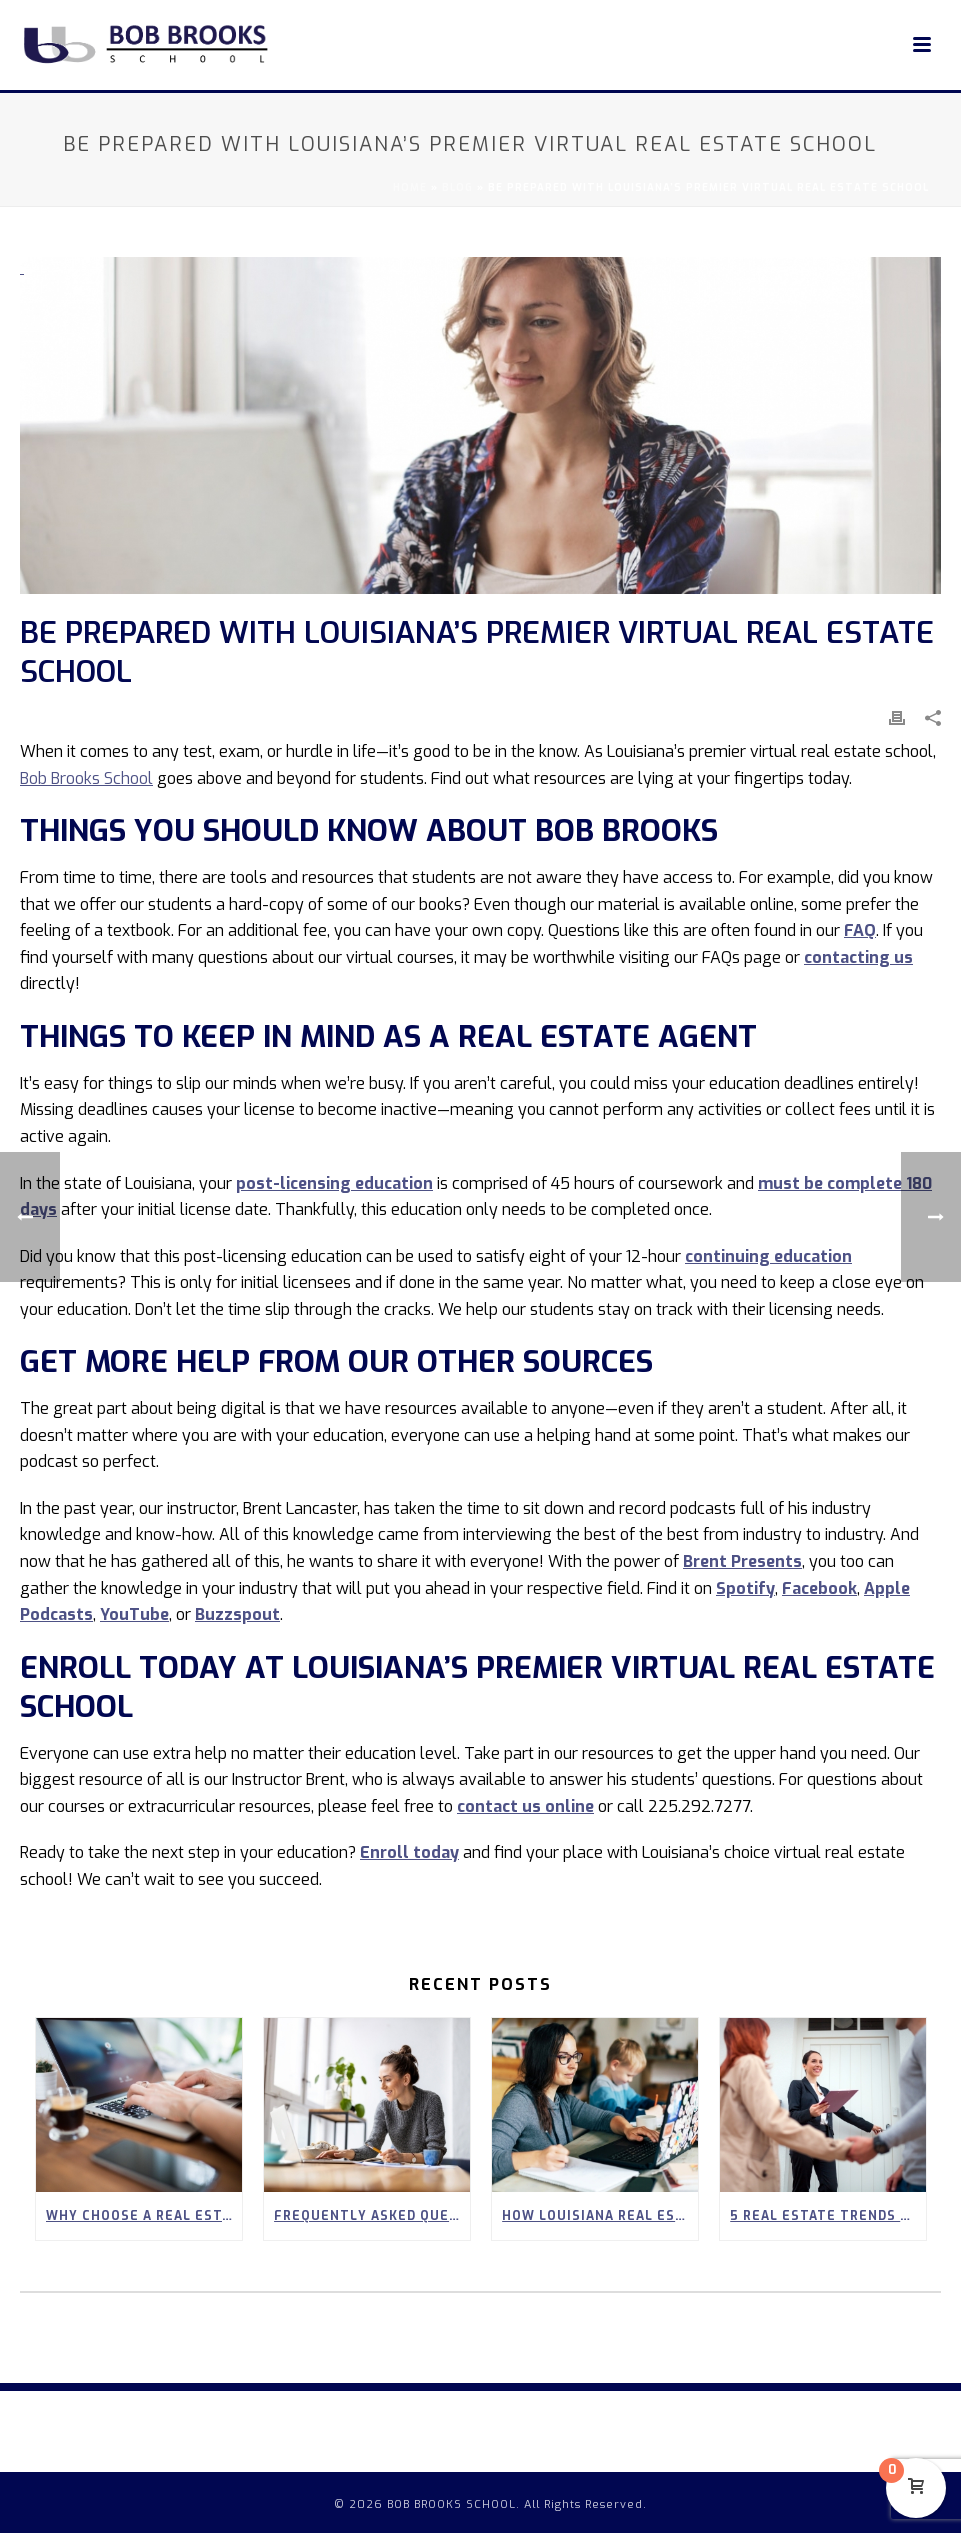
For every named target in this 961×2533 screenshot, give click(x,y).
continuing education (768, 1256)
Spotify (745, 1588)
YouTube (134, 1614)
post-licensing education (334, 1183)
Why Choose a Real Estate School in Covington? (144, 2216)
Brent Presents (742, 1561)
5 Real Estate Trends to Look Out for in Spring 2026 (828, 2216)
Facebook (819, 1588)
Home (410, 187)
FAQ (860, 930)
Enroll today (409, 1852)
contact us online (525, 1806)
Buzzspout (237, 1614)
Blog (457, 187)
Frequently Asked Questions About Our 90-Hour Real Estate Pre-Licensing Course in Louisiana (372, 2216)
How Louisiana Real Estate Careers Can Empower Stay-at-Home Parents (600, 2216)
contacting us (858, 957)
